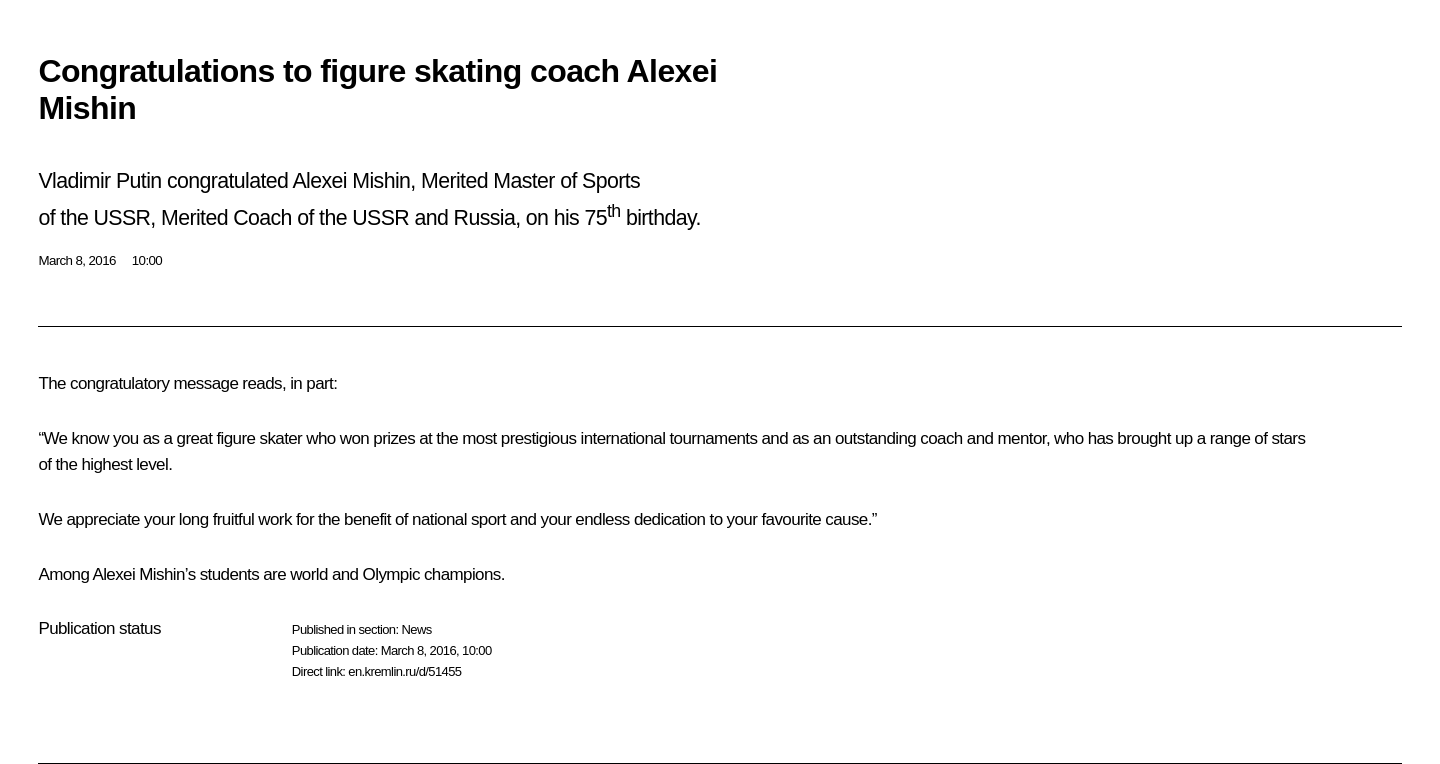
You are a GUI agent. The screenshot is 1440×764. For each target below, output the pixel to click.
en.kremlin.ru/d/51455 (404, 671)
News (416, 629)
